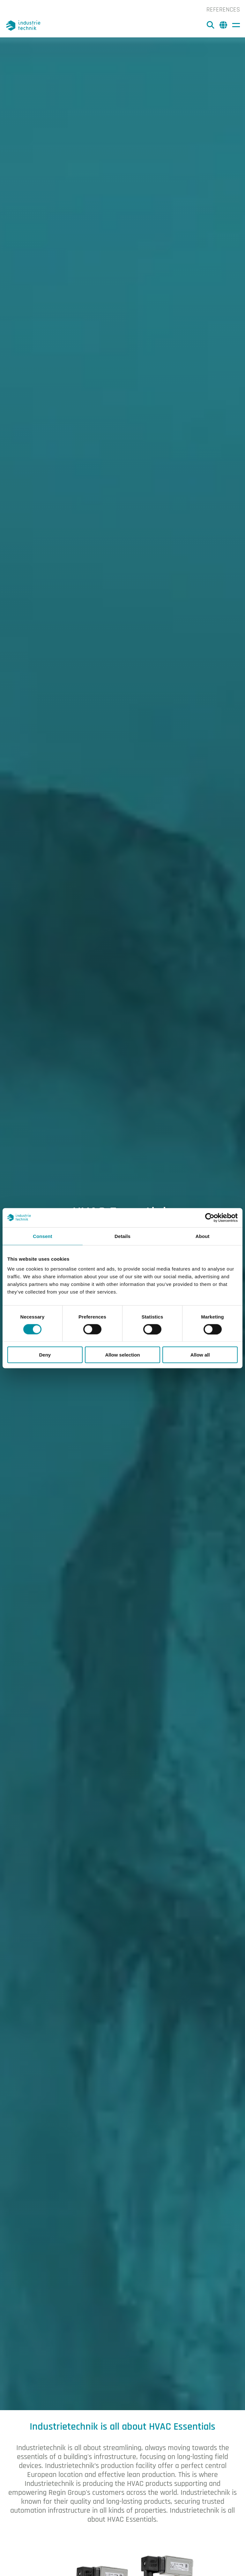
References (223, 9)
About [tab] (203, 1236)
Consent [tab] (42, 1236)
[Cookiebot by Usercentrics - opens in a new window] (210, 1217)
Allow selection (122, 1355)
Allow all (200, 1355)
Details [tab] (122, 1236)
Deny (45, 1355)
